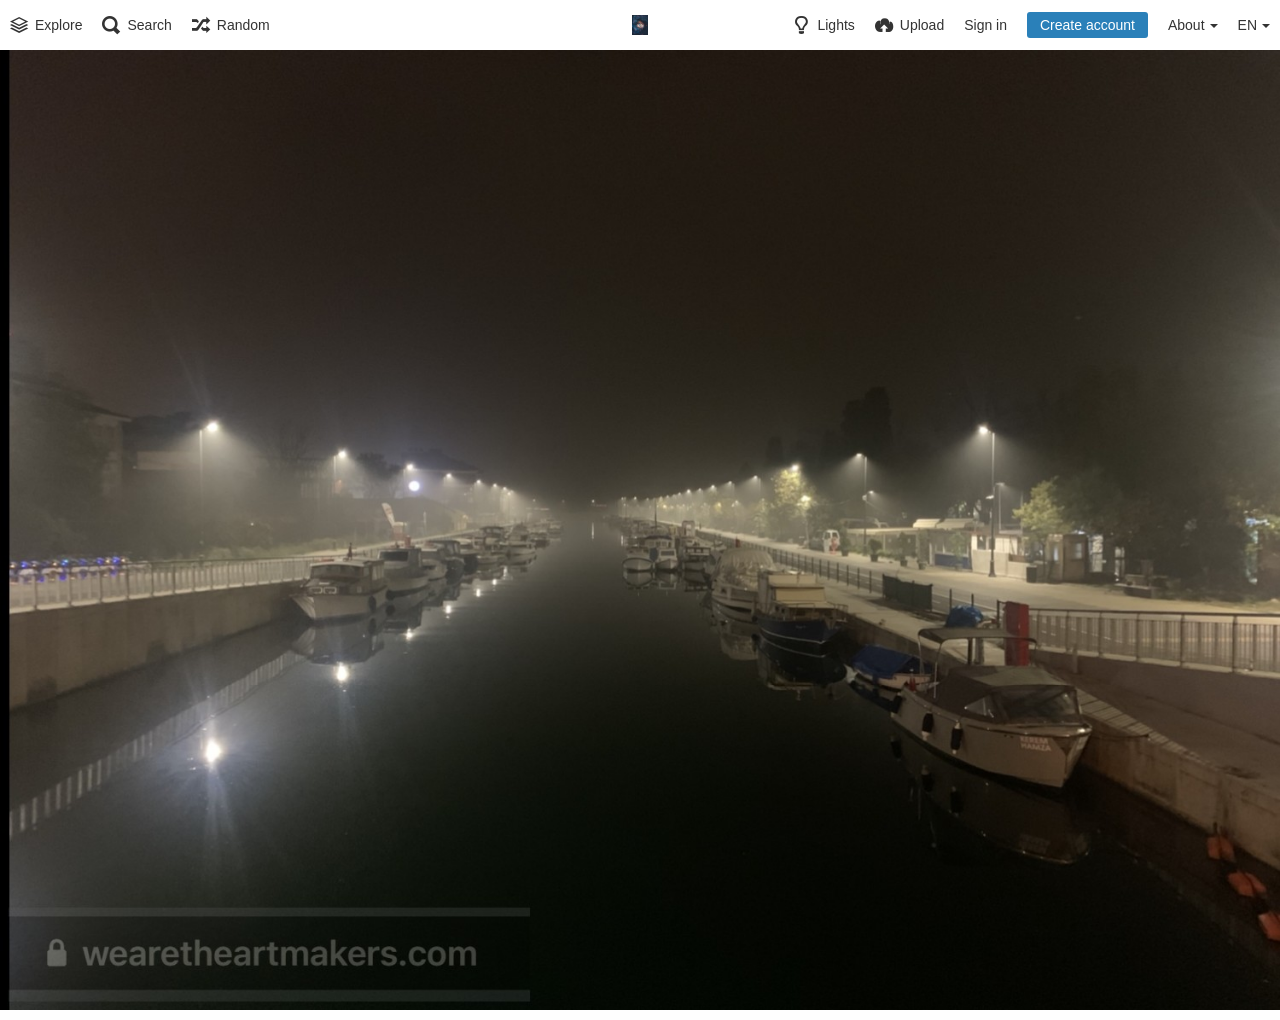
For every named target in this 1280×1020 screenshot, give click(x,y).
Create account (1087, 25)
